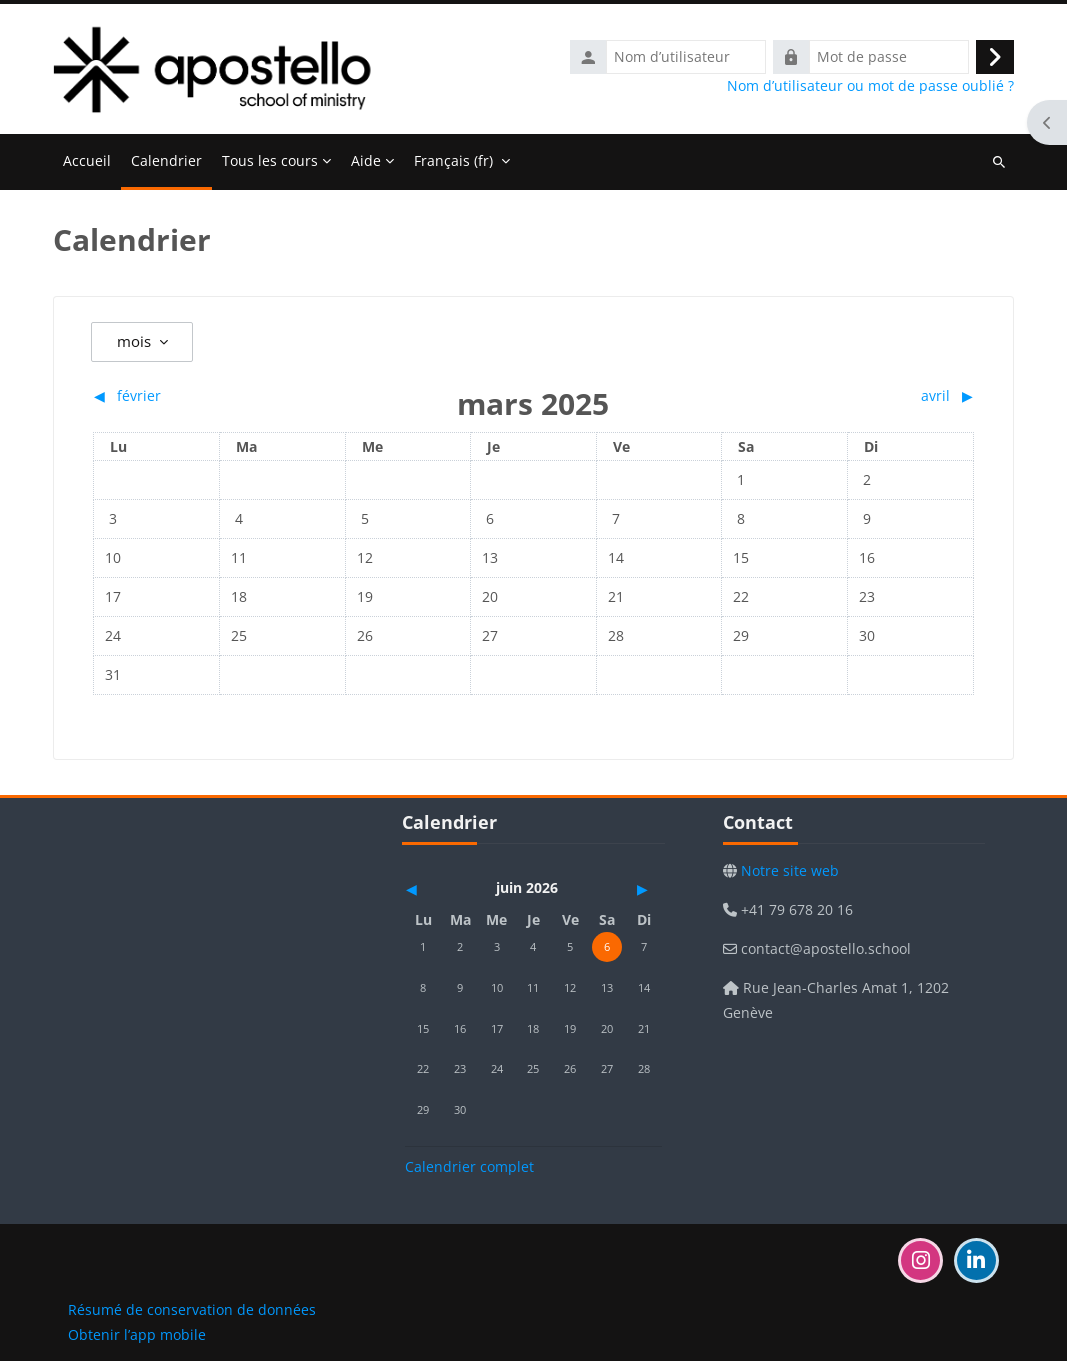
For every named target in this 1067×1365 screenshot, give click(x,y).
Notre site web (788, 875)
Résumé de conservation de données (192, 1313)
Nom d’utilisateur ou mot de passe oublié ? (870, 88)
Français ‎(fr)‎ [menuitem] (453, 164)
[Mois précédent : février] (203, 399)
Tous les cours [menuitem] (270, 164)
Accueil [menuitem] (87, 164)
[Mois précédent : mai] (443, 893)
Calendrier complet (469, 1170)
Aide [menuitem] (366, 164)
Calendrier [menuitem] (166, 164)
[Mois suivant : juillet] (623, 893)
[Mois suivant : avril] (864, 399)
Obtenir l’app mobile (137, 1338)
